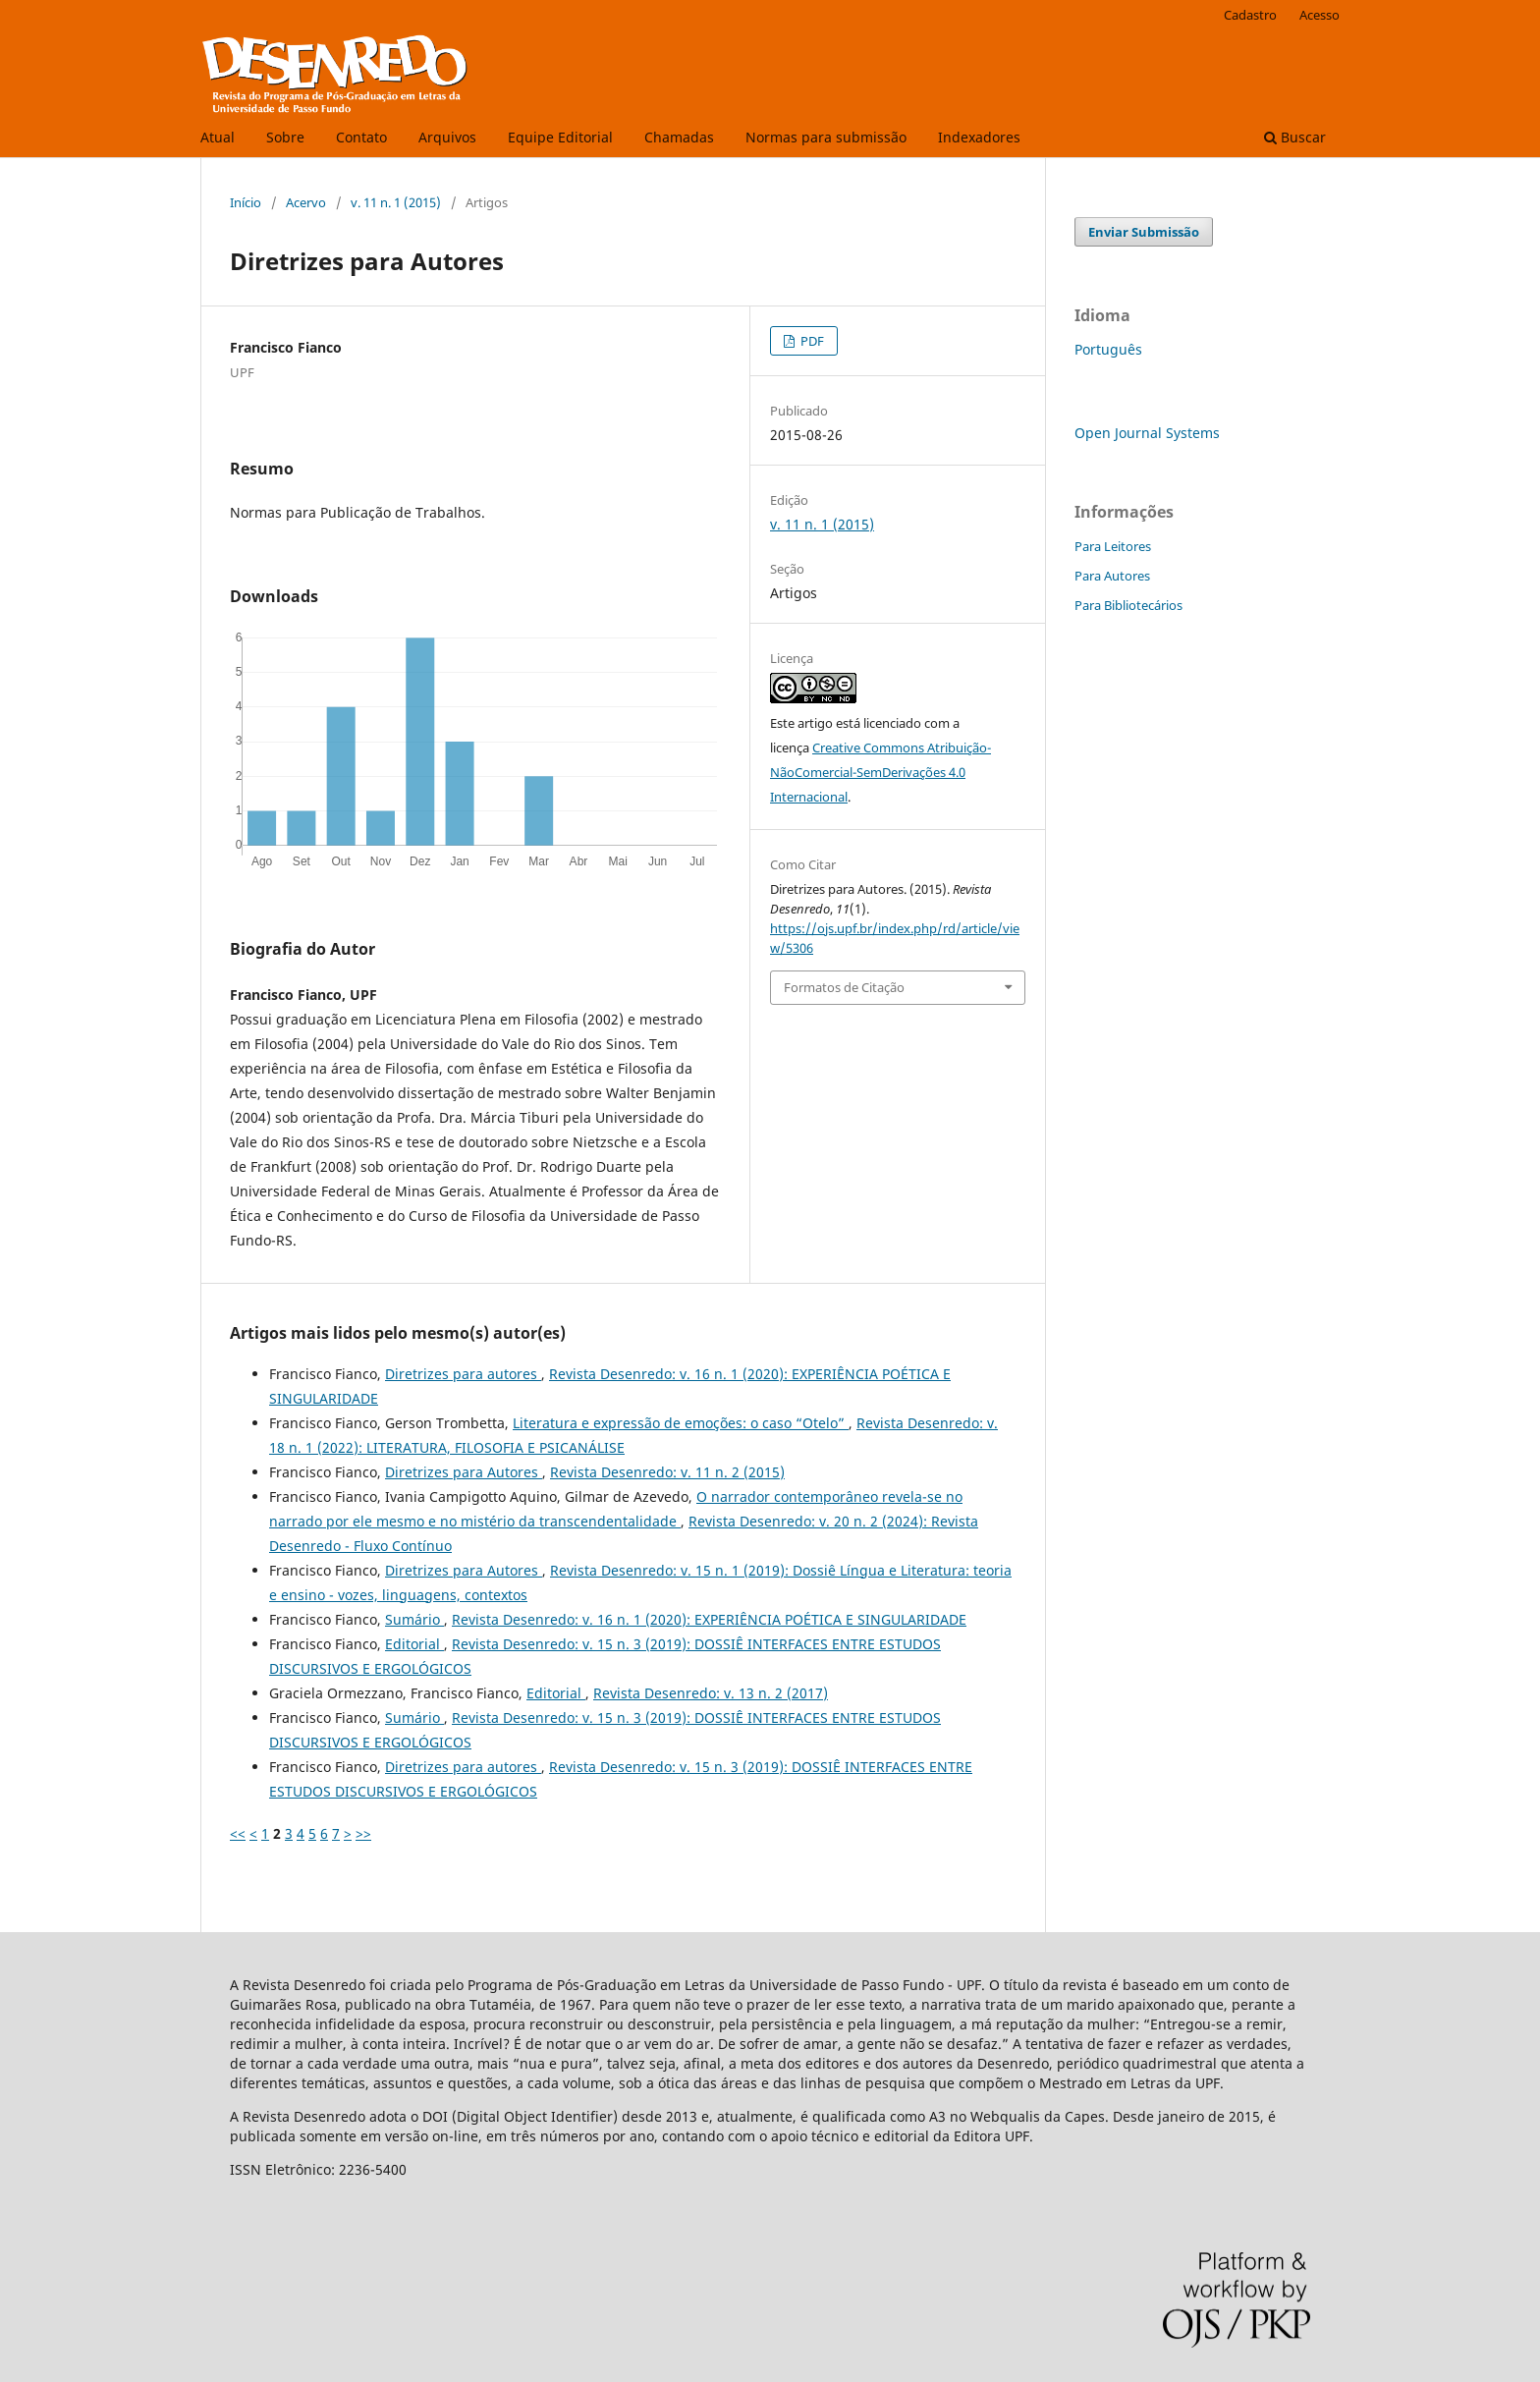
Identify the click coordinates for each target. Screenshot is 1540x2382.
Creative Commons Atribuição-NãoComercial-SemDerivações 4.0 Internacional (880, 772)
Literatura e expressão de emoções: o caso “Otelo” (681, 1422)
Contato (361, 137)
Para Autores (1112, 575)
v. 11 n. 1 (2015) (396, 202)
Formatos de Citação (844, 987)
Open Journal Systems (1147, 432)
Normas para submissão (826, 137)
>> (363, 1833)
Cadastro (1250, 15)
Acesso (1319, 15)
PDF (811, 341)
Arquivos (447, 137)
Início (245, 202)
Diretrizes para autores (463, 1373)
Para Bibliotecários (1128, 605)
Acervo (306, 202)
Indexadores (979, 137)
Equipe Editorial (560, 137)
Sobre (285, 137)
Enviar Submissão (1143, 232)
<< (238, 1833)
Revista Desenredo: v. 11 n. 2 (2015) (667, 1472)
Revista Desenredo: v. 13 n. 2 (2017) (710, 1693)
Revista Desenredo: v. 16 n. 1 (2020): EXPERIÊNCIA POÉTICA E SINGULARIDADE (709, 1619)
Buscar (1295, 137)
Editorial (414, 1643)
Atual (217, 137)
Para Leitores (1112, 546)
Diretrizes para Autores (463, 1472)
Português (1108, 349)
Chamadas (679, 137)
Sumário (414, 1619)
